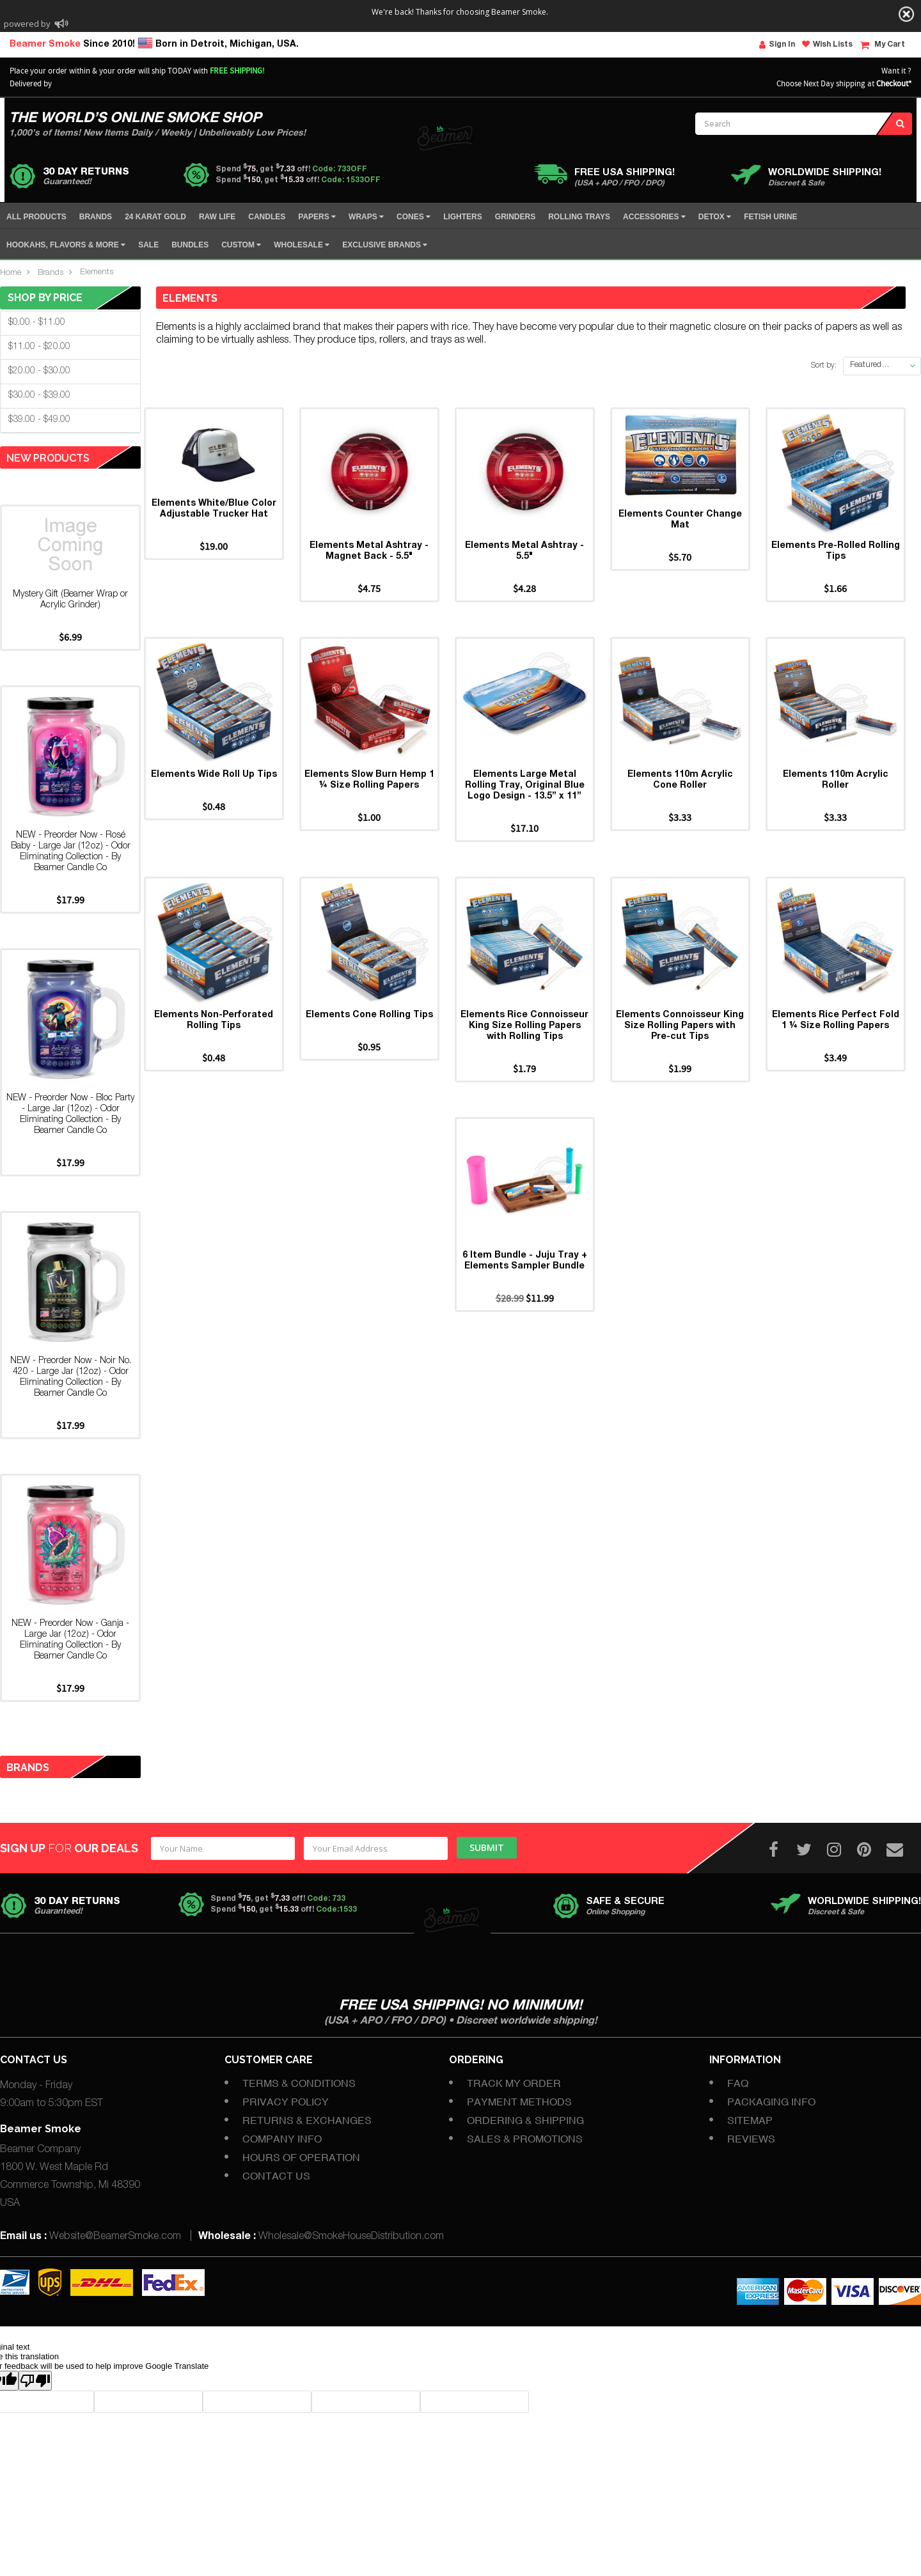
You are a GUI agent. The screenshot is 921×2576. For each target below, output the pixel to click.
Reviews (751, 2138)
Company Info (282, 2138)
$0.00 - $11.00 (36, 322)
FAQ (737, 2083)
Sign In (777, 44)
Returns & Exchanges (307, 2120)
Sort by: (824, 366)
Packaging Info (771, 2101)
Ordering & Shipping (525, 2120)
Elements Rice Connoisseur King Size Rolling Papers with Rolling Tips (524, 1059)
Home (10, 273)
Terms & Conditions (299, 2083)
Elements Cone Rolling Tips (369, 1048)
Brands (50, 273)
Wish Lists (827, 44)
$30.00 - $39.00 (39, 395)
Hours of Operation (301, 2157)
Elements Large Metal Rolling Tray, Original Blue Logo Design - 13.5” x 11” (525, 808)
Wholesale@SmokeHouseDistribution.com (351, 2237)
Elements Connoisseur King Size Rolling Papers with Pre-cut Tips (680, 1059)
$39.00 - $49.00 (39, 420)
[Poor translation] (35, 2381)
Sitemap (750, 2120)
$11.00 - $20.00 (39, 347)
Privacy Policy (285, 2101)
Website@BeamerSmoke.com (115, 2237)
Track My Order (514, 2083)
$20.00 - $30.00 (39, 371)
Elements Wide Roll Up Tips (214, 797)
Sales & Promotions (525, 2138)
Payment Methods (519, 2101)
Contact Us (276, 2176)
